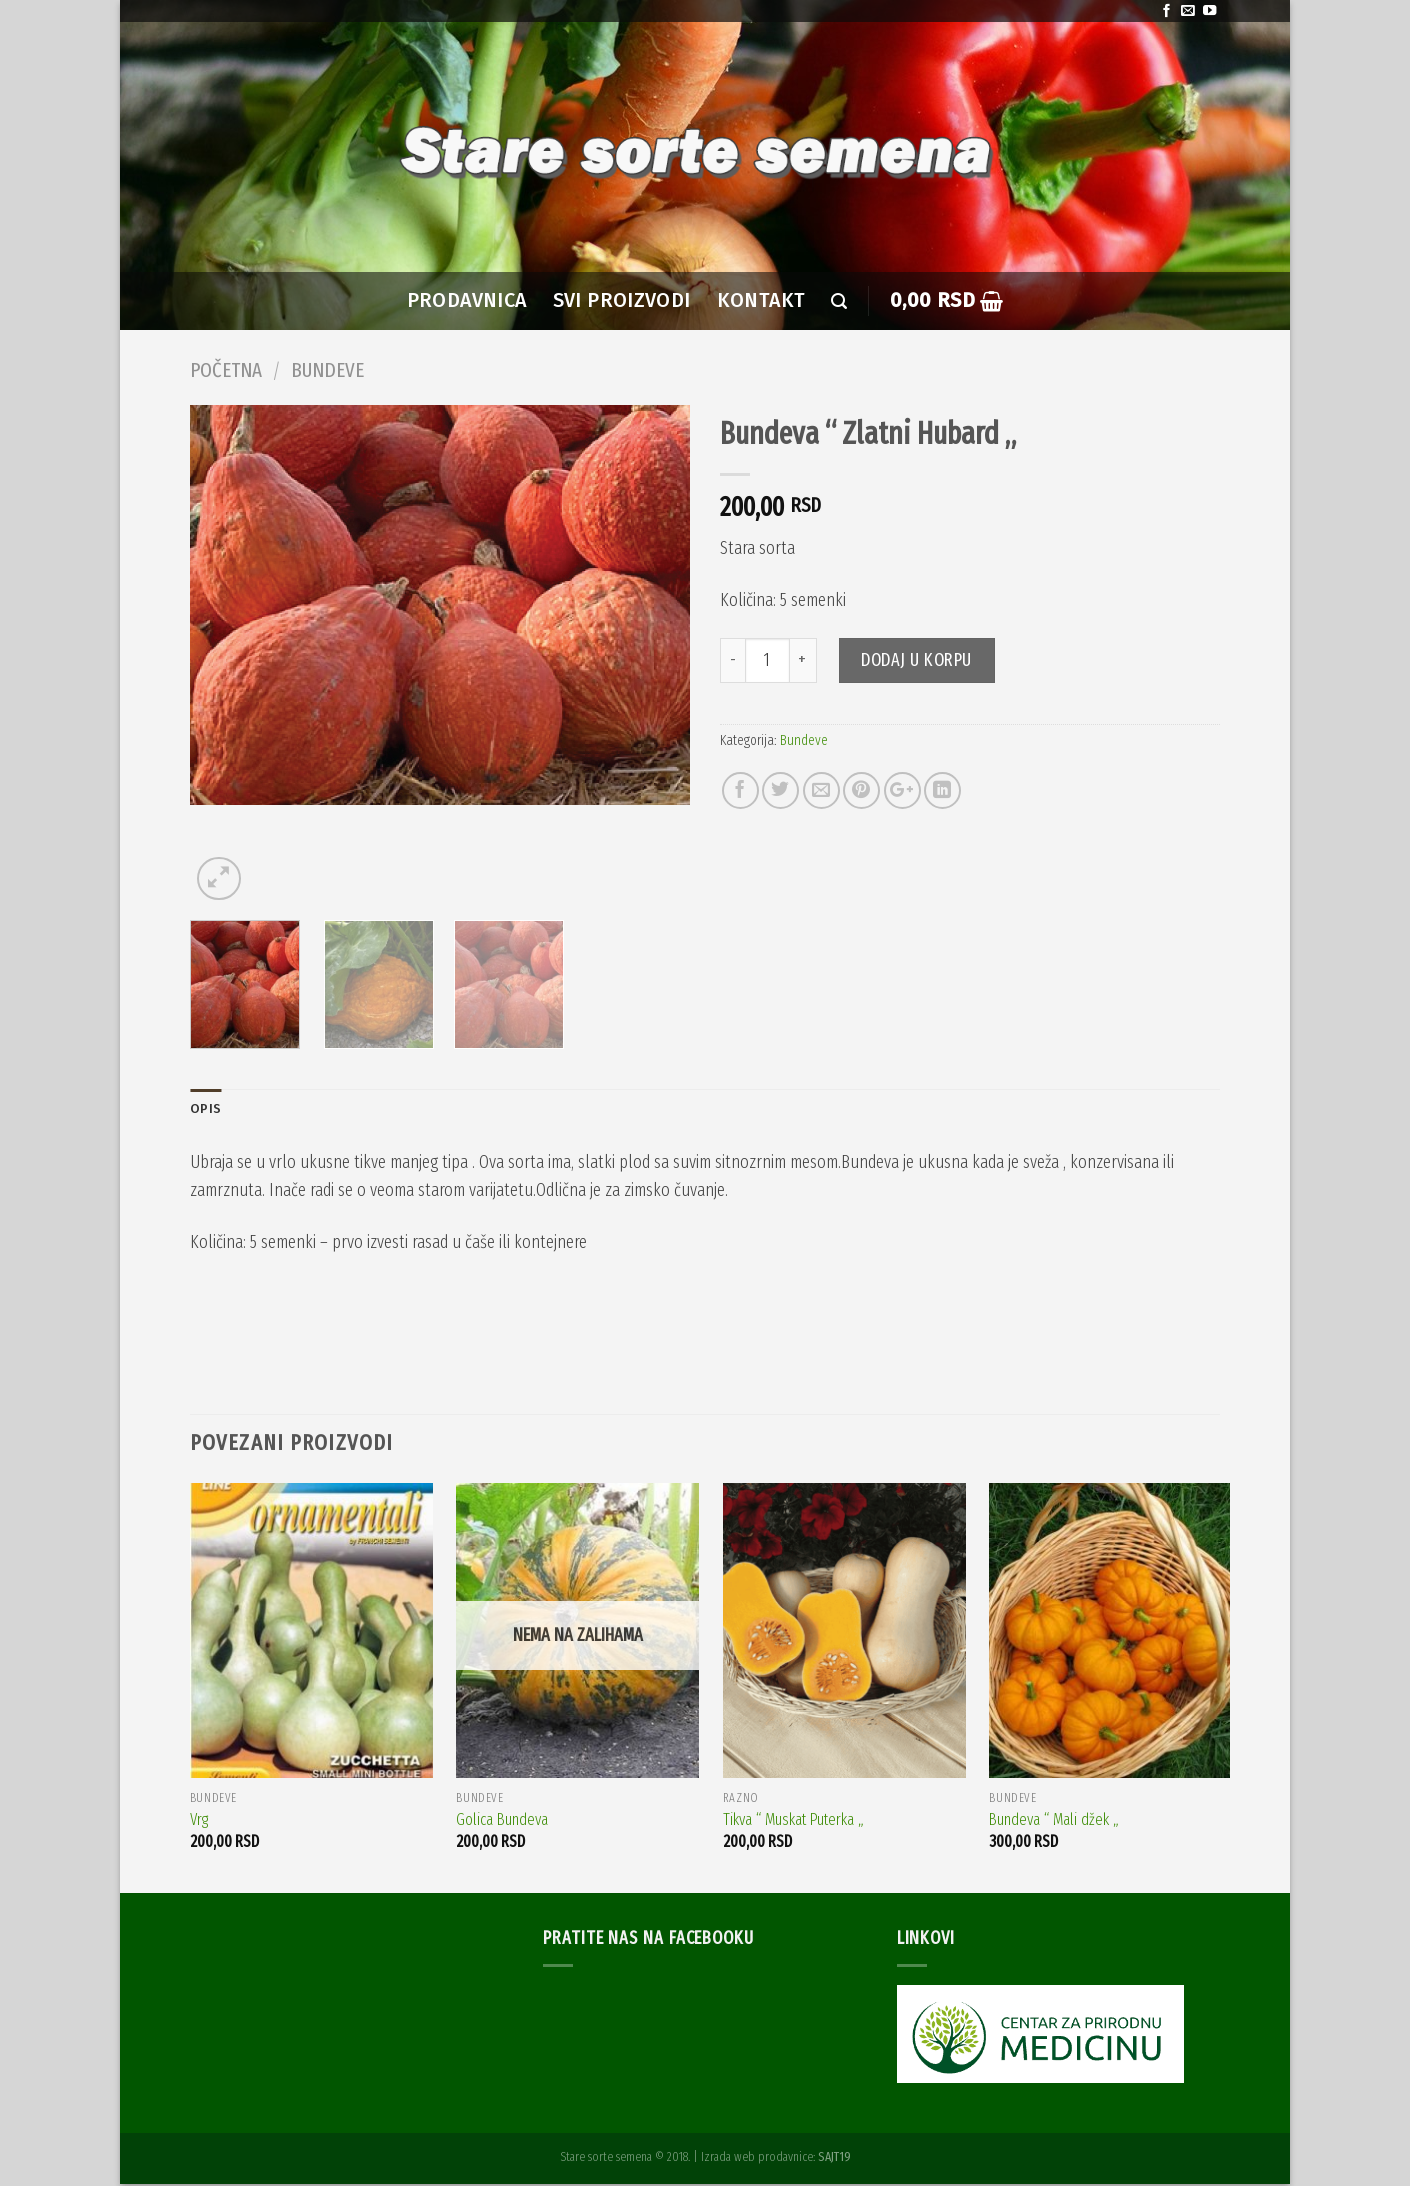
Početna (226, 370)
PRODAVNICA (467, 300)
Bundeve (327, 370)
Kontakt (761, 300)
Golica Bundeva (502, 1821)
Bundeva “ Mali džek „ (1054, 1821)
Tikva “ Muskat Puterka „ (793, 1821)
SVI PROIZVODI (622, 300)
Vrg (199, 1821)
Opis (206, 1109)
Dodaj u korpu (916, 660)
